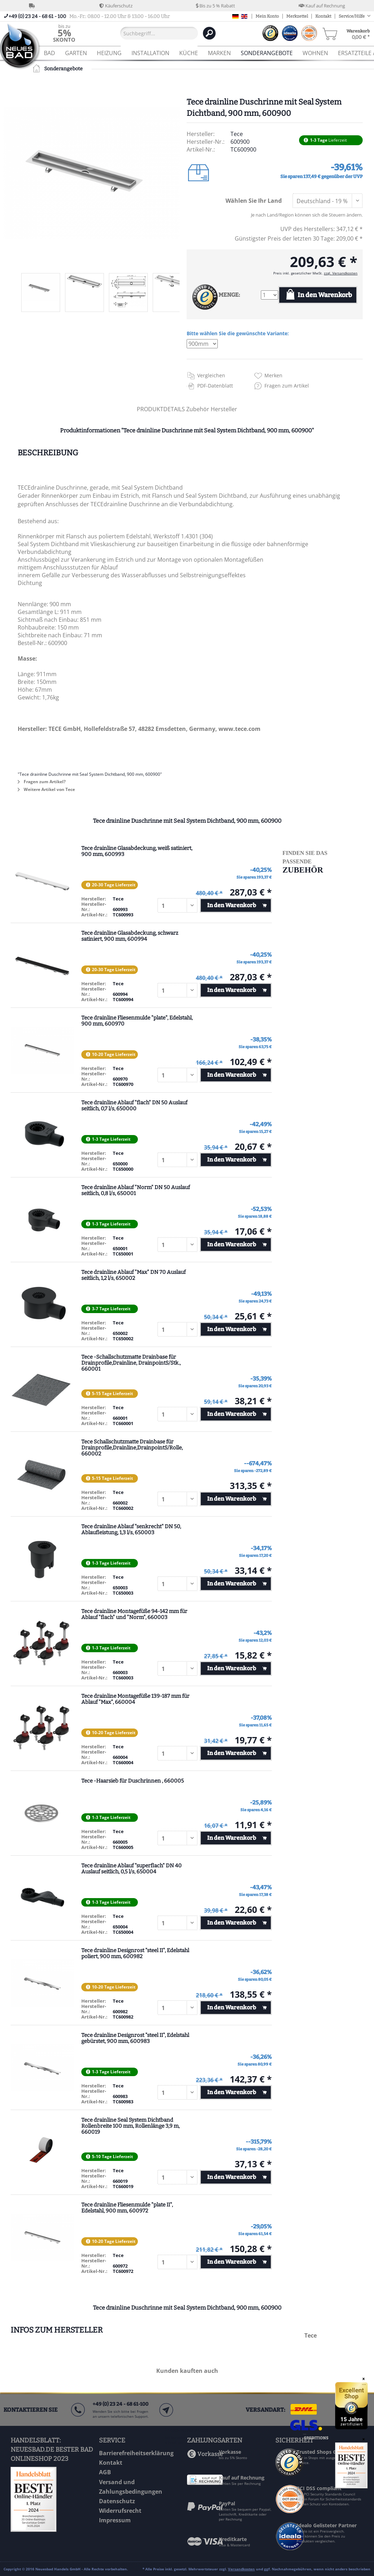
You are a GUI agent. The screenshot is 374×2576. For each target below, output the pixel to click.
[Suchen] (209, 33)
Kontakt (323, 16)
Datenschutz (117, 2501)
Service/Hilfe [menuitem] (352, 16)
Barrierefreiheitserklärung (136, 2453)
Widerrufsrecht (120, 2511)
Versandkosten (241, 2568)
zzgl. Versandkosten (340, 273)
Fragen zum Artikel (286, 385)
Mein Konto (267, 16)
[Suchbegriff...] (159, 33)
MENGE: (229, 294)
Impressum (115, 2520)
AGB (105, 2472)
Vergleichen (211, 375)
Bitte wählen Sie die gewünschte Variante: (238, 333)
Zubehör (198, 409)
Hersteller (224, 409)
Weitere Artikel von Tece (46, 789)
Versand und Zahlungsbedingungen (130, 2486)
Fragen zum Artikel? (42, 782)
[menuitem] (64, 33)
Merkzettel (297, 16)
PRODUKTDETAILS (161, 409)
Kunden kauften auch (187, 2371)
